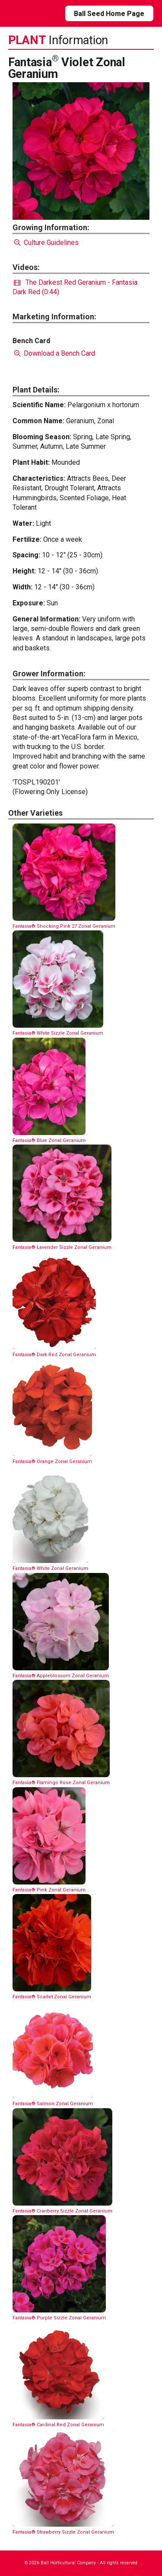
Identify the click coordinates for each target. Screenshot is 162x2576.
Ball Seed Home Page (109, 14)
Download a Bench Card (54, 353)
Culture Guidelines (46, 242)
